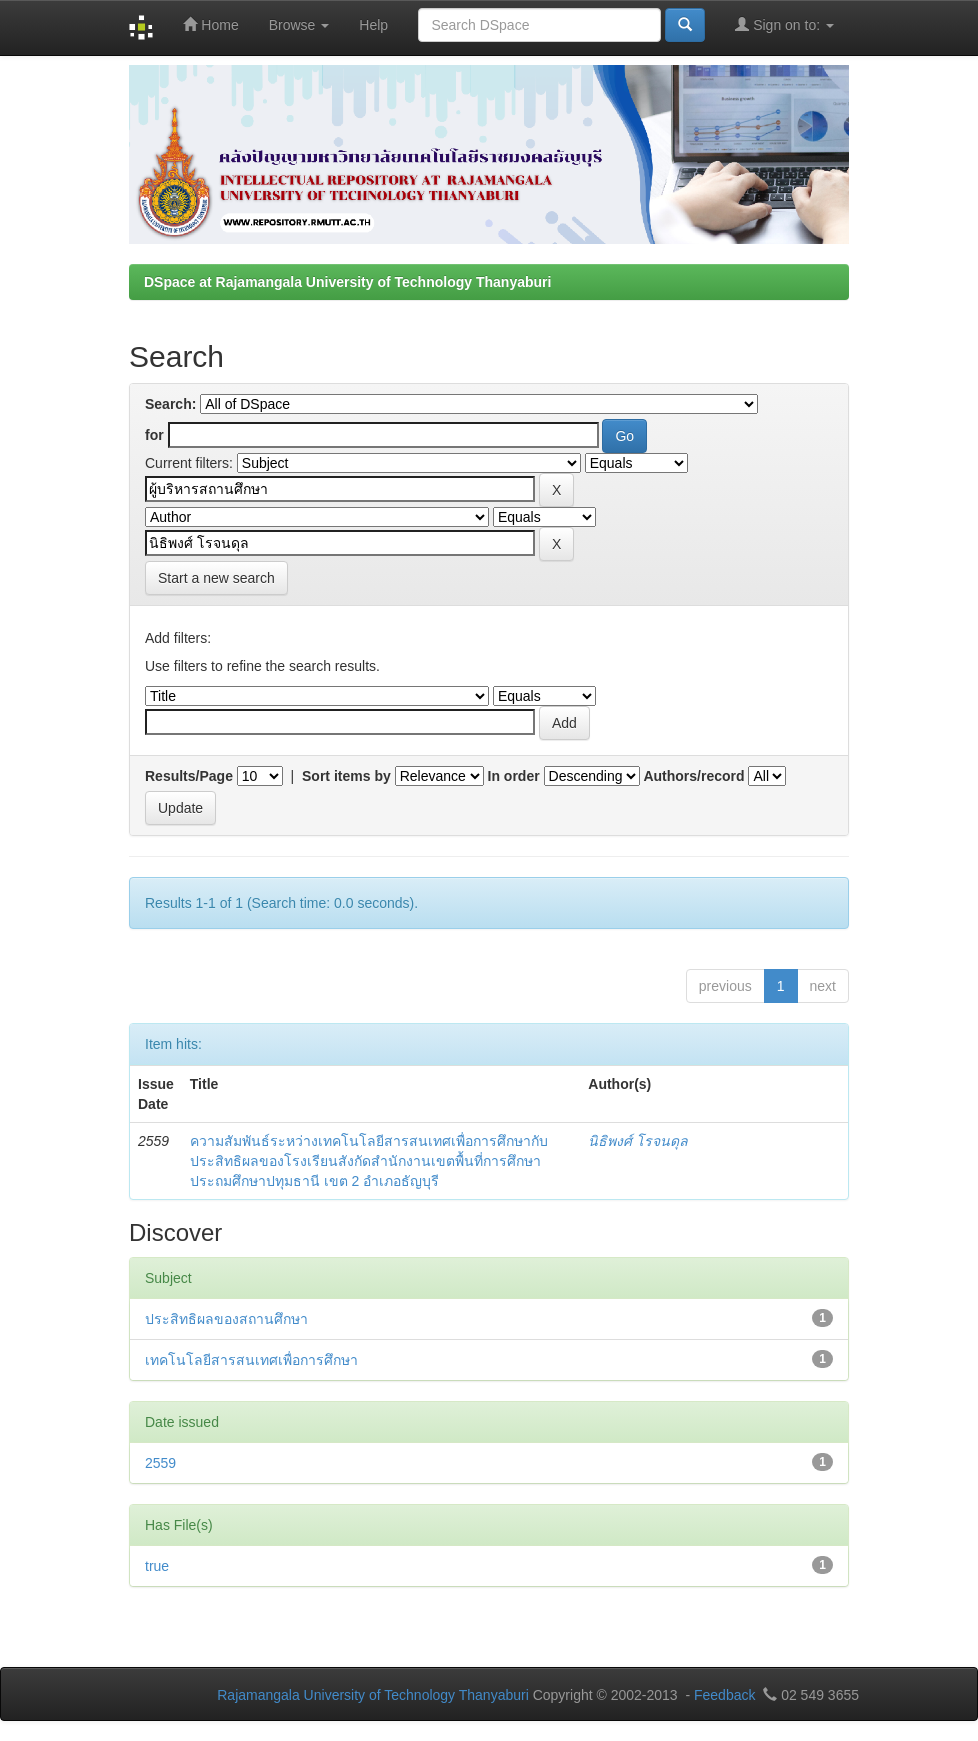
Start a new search (216, 578)
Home (210, 24)
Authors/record (693, 776)
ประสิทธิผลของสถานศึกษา (226, 1319)
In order (514, 776)
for (154, 435)
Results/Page (189, 776)
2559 (160, 1463)
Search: (170, 404)
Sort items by (346, 776)
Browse (299, 25)
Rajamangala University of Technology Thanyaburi (373, 1695)
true (157, 1566)
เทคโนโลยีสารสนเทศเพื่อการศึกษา (251, 1360)
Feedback (724, 1695)
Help (373, 25)
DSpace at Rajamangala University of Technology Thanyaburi (347, 282)
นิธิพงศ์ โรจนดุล (638, 1141)
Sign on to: (784, 24)
